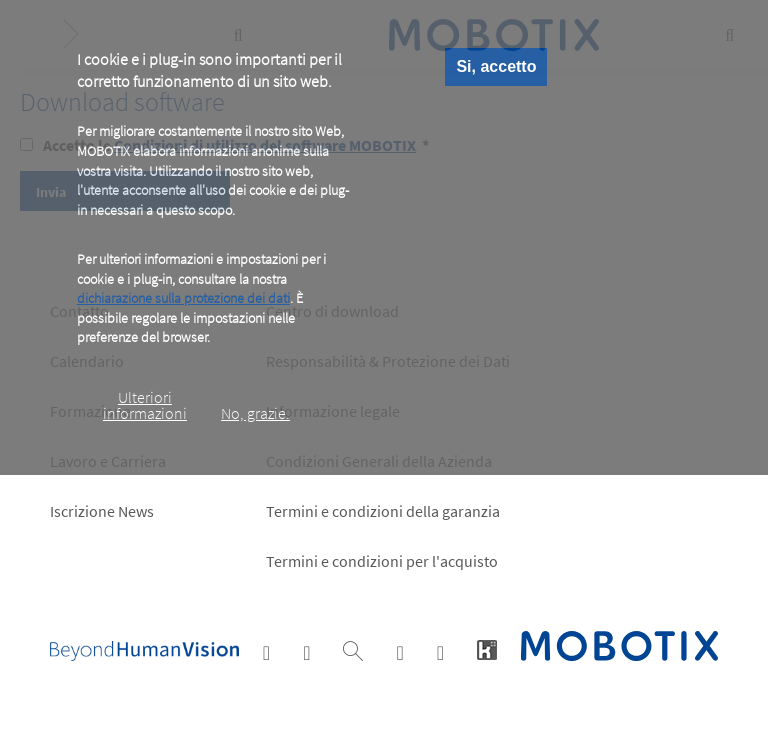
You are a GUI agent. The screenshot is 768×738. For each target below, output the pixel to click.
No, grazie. (255, 413)
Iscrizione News (102, 511)
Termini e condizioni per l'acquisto (382, 561)
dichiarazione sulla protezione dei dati (183, 298)
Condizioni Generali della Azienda (379, 461)
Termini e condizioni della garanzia (383, 511)
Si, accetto (496, 66)
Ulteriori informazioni (145, 405)
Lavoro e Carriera (108, 461)
